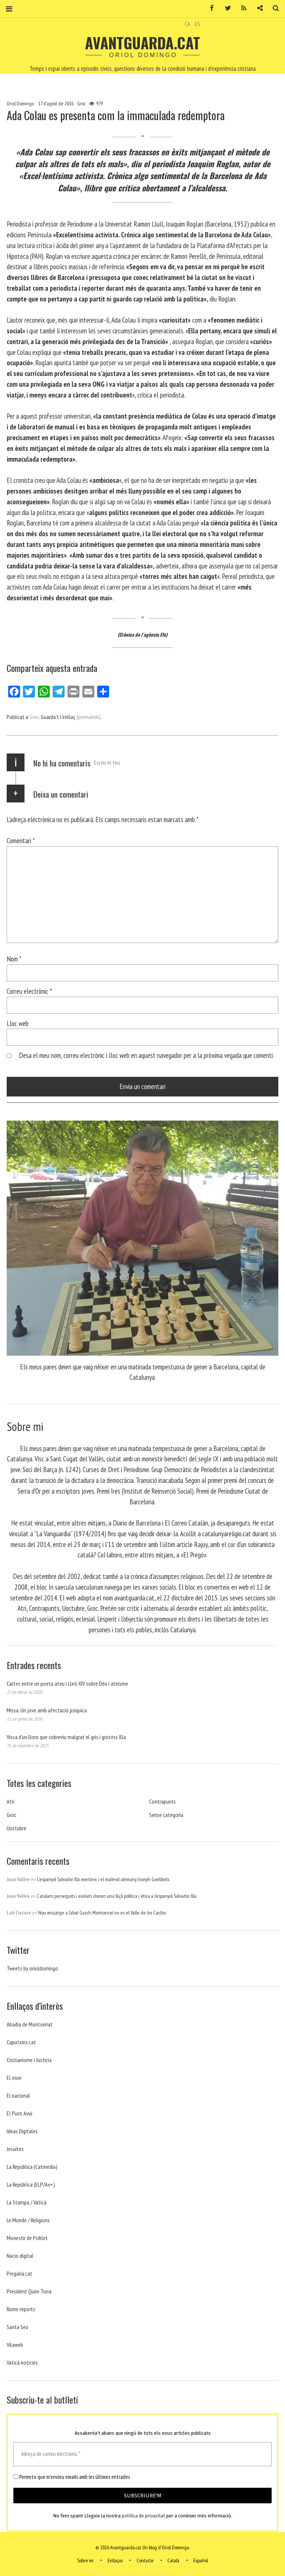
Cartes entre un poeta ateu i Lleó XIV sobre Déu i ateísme (67, 1683)
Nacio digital (20, 2255)
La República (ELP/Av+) (31, 2184)
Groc (81, 103)
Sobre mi (85, 2560)
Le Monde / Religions (28, 2220)
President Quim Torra (29, 2291)
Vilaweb (15, 2344)
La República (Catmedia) (32, 2166)
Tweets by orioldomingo (32, 1968)
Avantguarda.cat (142, 43)
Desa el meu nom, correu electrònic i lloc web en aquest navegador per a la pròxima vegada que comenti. (146, 1055)
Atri (10, 1801)
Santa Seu (17, 2327)
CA (187, 23)
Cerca (273, 8)
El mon (14, 2077)
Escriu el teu (107, 762)
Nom (14, 958)
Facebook (209, 8)
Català (173, 2560)
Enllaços (115, 2560)
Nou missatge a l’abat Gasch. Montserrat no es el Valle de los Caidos (102, 1912)
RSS (241, 8)
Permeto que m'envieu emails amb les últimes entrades (71, 2477)
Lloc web (18, 1023)
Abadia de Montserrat (30, 2024)
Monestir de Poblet (27, 2238)
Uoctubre (16, 1828)
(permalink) (88, 716)
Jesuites (15, 2149)
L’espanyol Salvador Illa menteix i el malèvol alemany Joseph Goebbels (103, 1879)
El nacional (18, 2095)
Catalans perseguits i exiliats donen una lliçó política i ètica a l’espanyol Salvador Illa (116, 1896)
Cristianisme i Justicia (29, 2060)
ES (197, 23)
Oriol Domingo (21, 103)
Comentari (21, 840)
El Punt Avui (19, 2113)
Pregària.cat (19, 2273)
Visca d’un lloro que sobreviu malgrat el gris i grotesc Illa (66, 1737)
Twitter (225, 8)
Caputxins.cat (21, 2042)
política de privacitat (143, 2516)
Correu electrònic (29, 991)
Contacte (145, 2560)
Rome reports (21, 2309)
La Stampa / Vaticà (26, 2202)
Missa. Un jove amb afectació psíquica (47, 1710)
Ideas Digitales (22, 2131)
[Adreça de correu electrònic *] (142, 2454)
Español (200, 2560)
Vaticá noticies (22, 2362)
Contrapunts (162, 1801)
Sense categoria (166, 1814)
